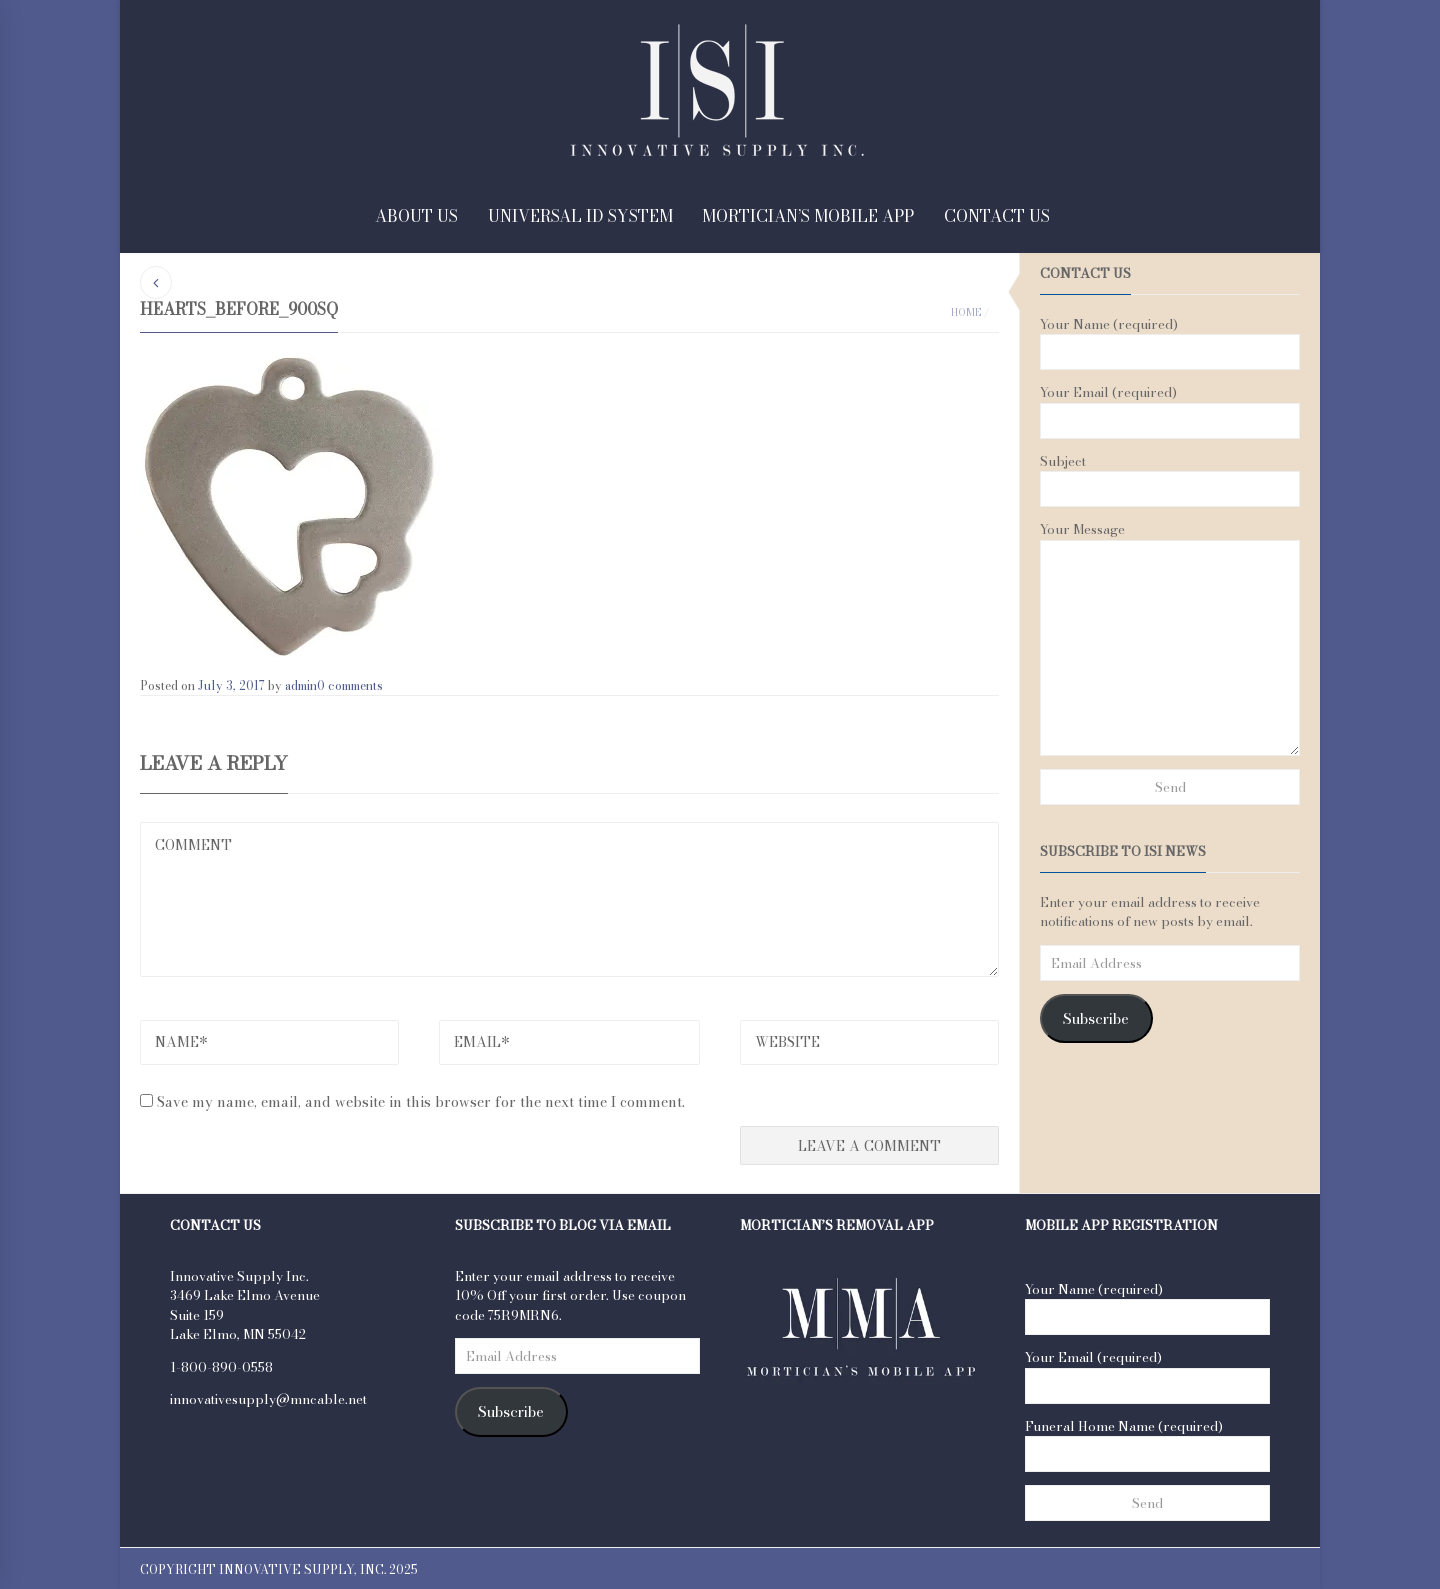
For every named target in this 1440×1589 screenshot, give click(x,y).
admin (301, 685)
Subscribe (1096, 1019)
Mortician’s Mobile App (808, 216)
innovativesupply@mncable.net (268, 1399)
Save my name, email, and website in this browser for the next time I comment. (421, 1102)
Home (966, 312)
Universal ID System (580, 216)
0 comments (350, 685)
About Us (416, 216)
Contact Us (997, 216)
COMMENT (569, 899)
